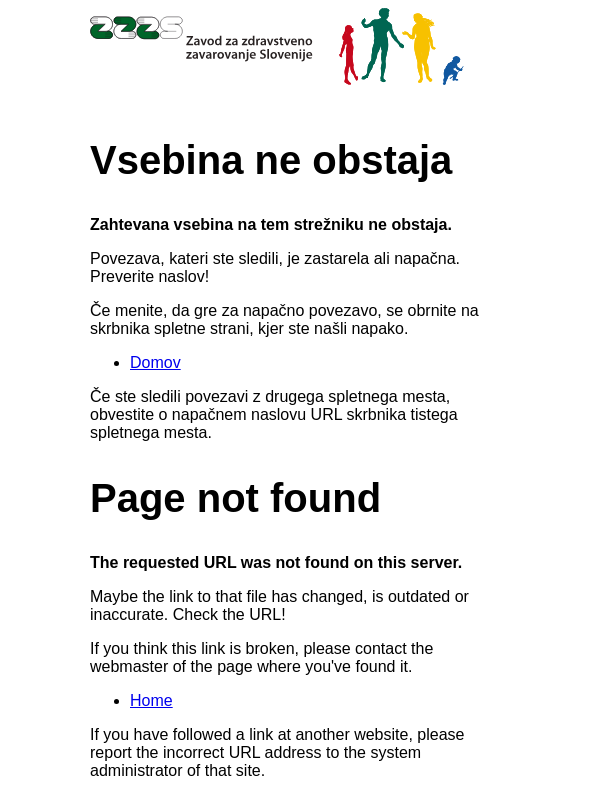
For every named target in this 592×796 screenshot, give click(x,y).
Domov (155, 362)
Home (151, 700)
